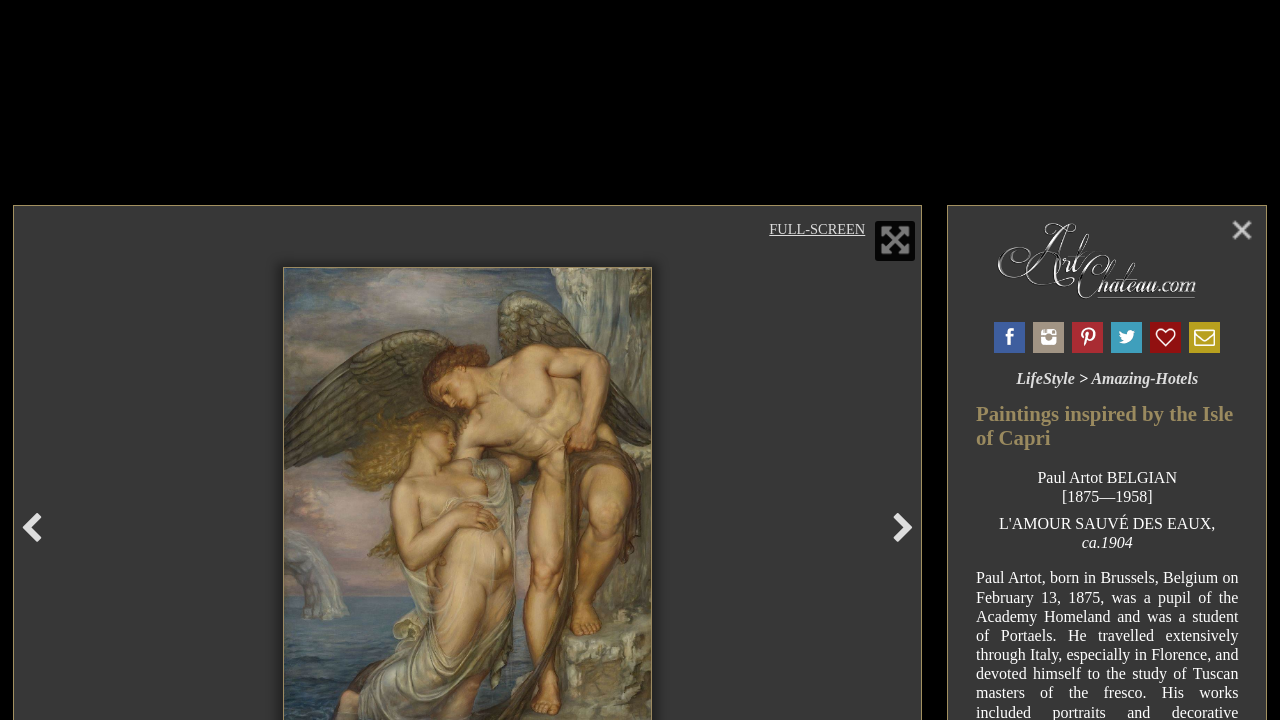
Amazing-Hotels (1144, 378)
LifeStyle (1045, 378)
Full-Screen (817, 229)
